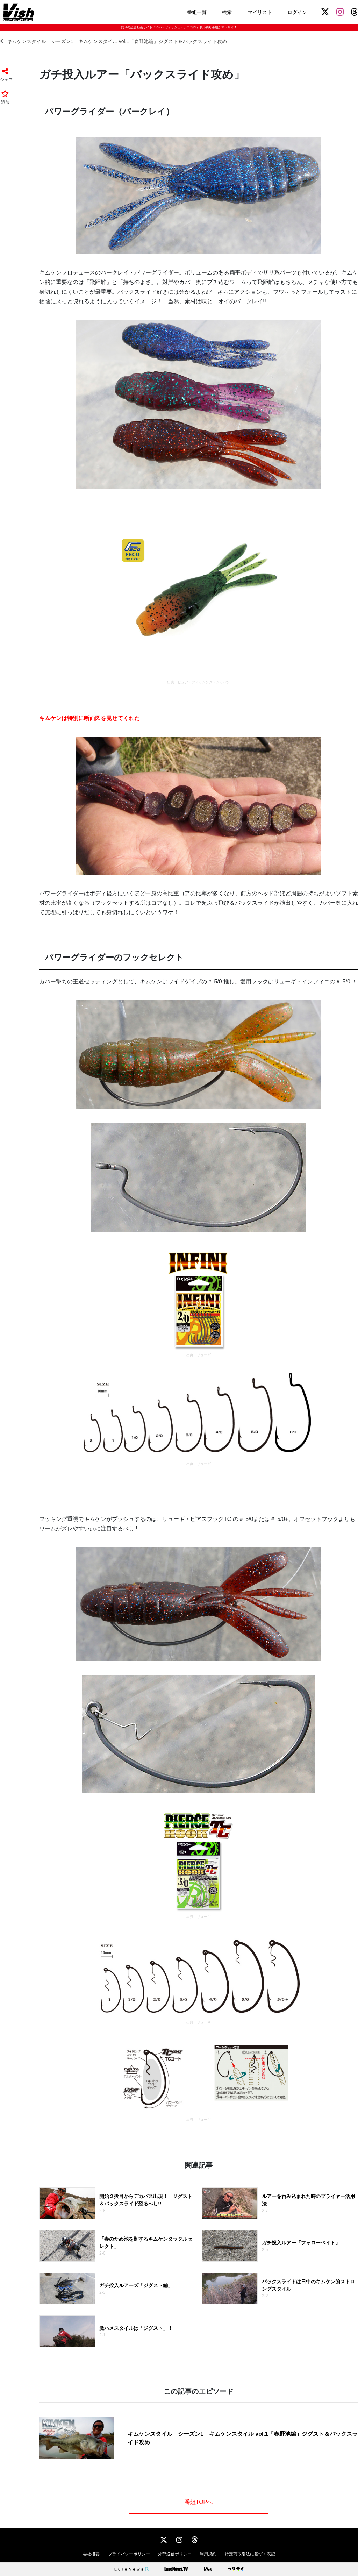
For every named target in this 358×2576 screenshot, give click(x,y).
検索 (227, 12)
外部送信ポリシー (175, 2554)
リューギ (204, 1355)
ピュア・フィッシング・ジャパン (204, 682)
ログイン (297, 12)
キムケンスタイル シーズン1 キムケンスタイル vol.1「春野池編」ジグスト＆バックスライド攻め (113, 41)
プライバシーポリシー (129, 2554)
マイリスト (260, 12)
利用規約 (208, 2554)
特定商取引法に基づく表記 (250, 2554)
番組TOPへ (199, 2502)
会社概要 (91, 2554)
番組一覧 (197, 12)
